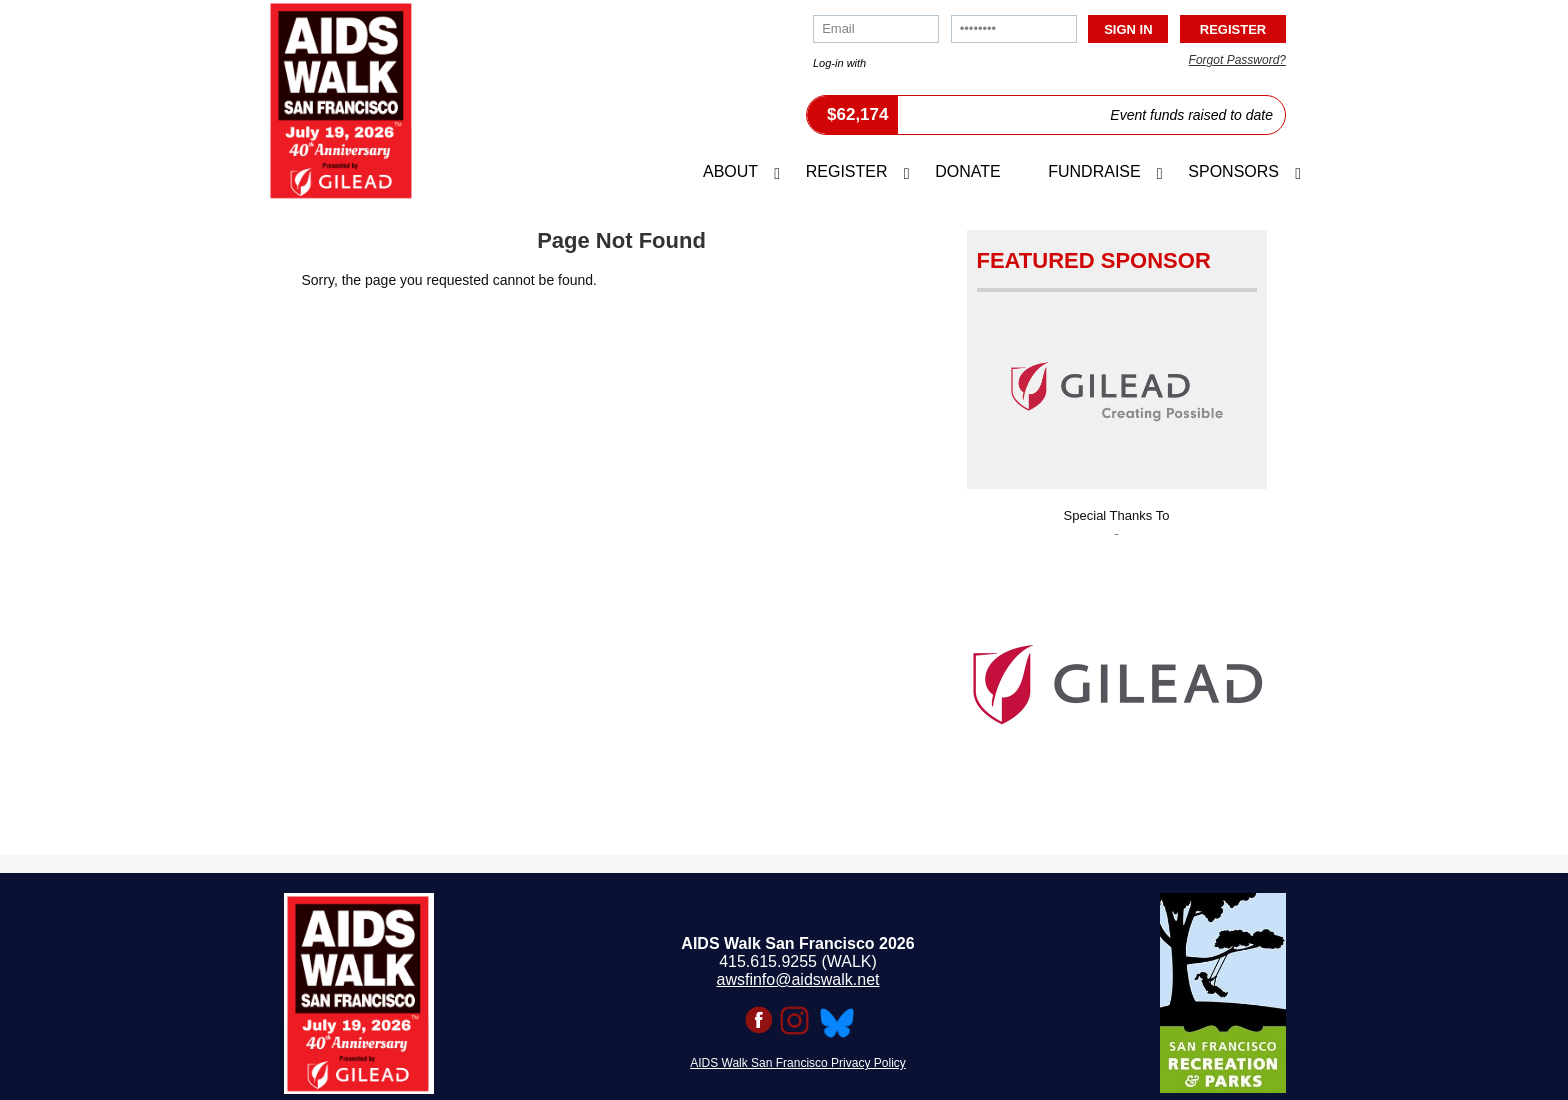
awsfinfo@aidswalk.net (798, 979)
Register (847, 171)
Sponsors (1233, 171)
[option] (1117, 678)
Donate (967, 171)
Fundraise (1094, 171)
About (730, 171)
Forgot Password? (1237, 60)
